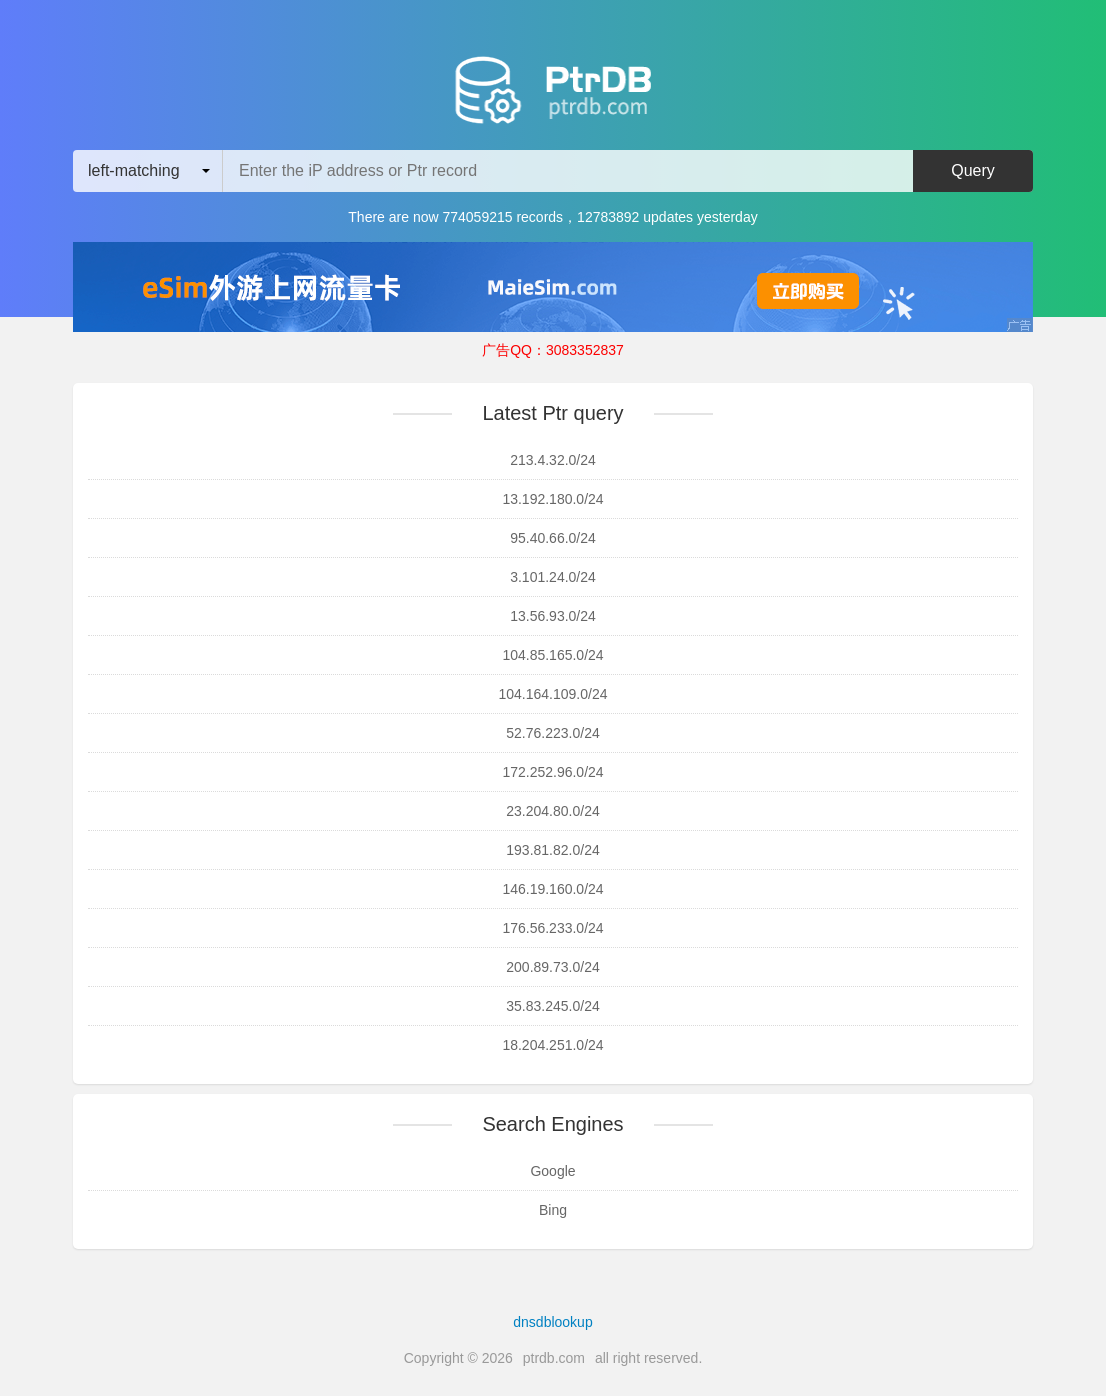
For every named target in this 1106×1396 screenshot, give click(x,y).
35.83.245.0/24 (552, 1006)
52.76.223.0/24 (552, 733)
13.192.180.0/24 (552, 499)
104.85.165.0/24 (552, 655)
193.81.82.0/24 (552, 850)
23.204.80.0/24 (552, 811)
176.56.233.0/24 (552, 928)
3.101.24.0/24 (553, 577)
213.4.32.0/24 (553, 460)
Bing (553, 1210)
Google (552, 1171)
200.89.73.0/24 (552, 967)
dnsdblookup (552, 1322)
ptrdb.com (554, 1358)
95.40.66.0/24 (553, 538)
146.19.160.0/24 (552, 889)
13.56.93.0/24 (553, 616)
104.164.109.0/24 (553, 694)
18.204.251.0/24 (552, 1045)
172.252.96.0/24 (552, 772)
